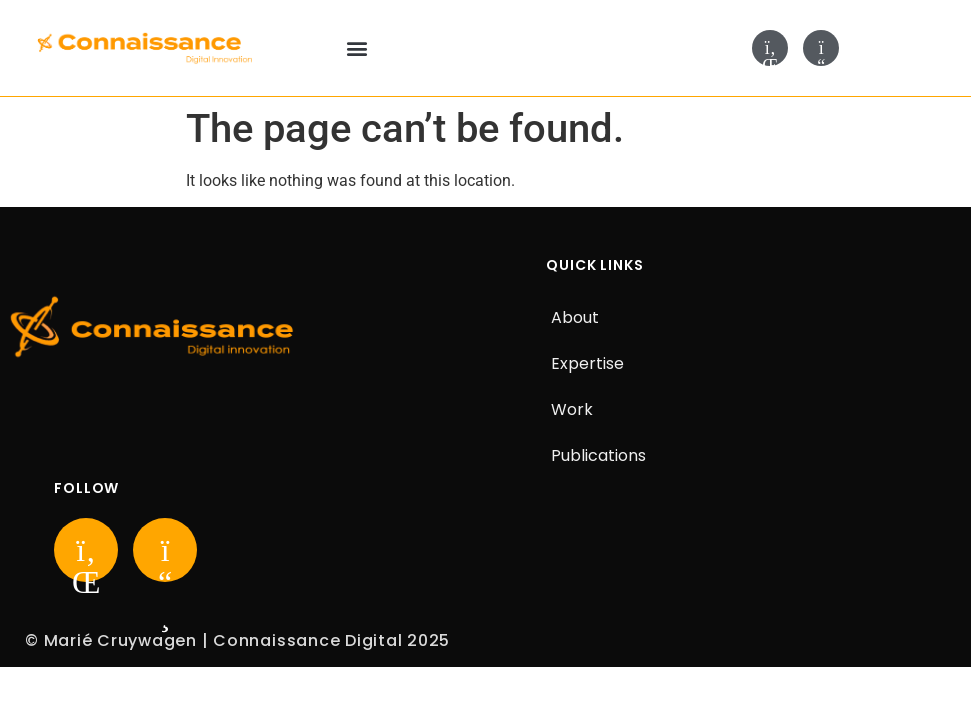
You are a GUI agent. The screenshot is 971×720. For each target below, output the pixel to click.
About (575, 317)
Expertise (587, 363)
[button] (356, 48)
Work (572, 409)
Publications (598, 455)
